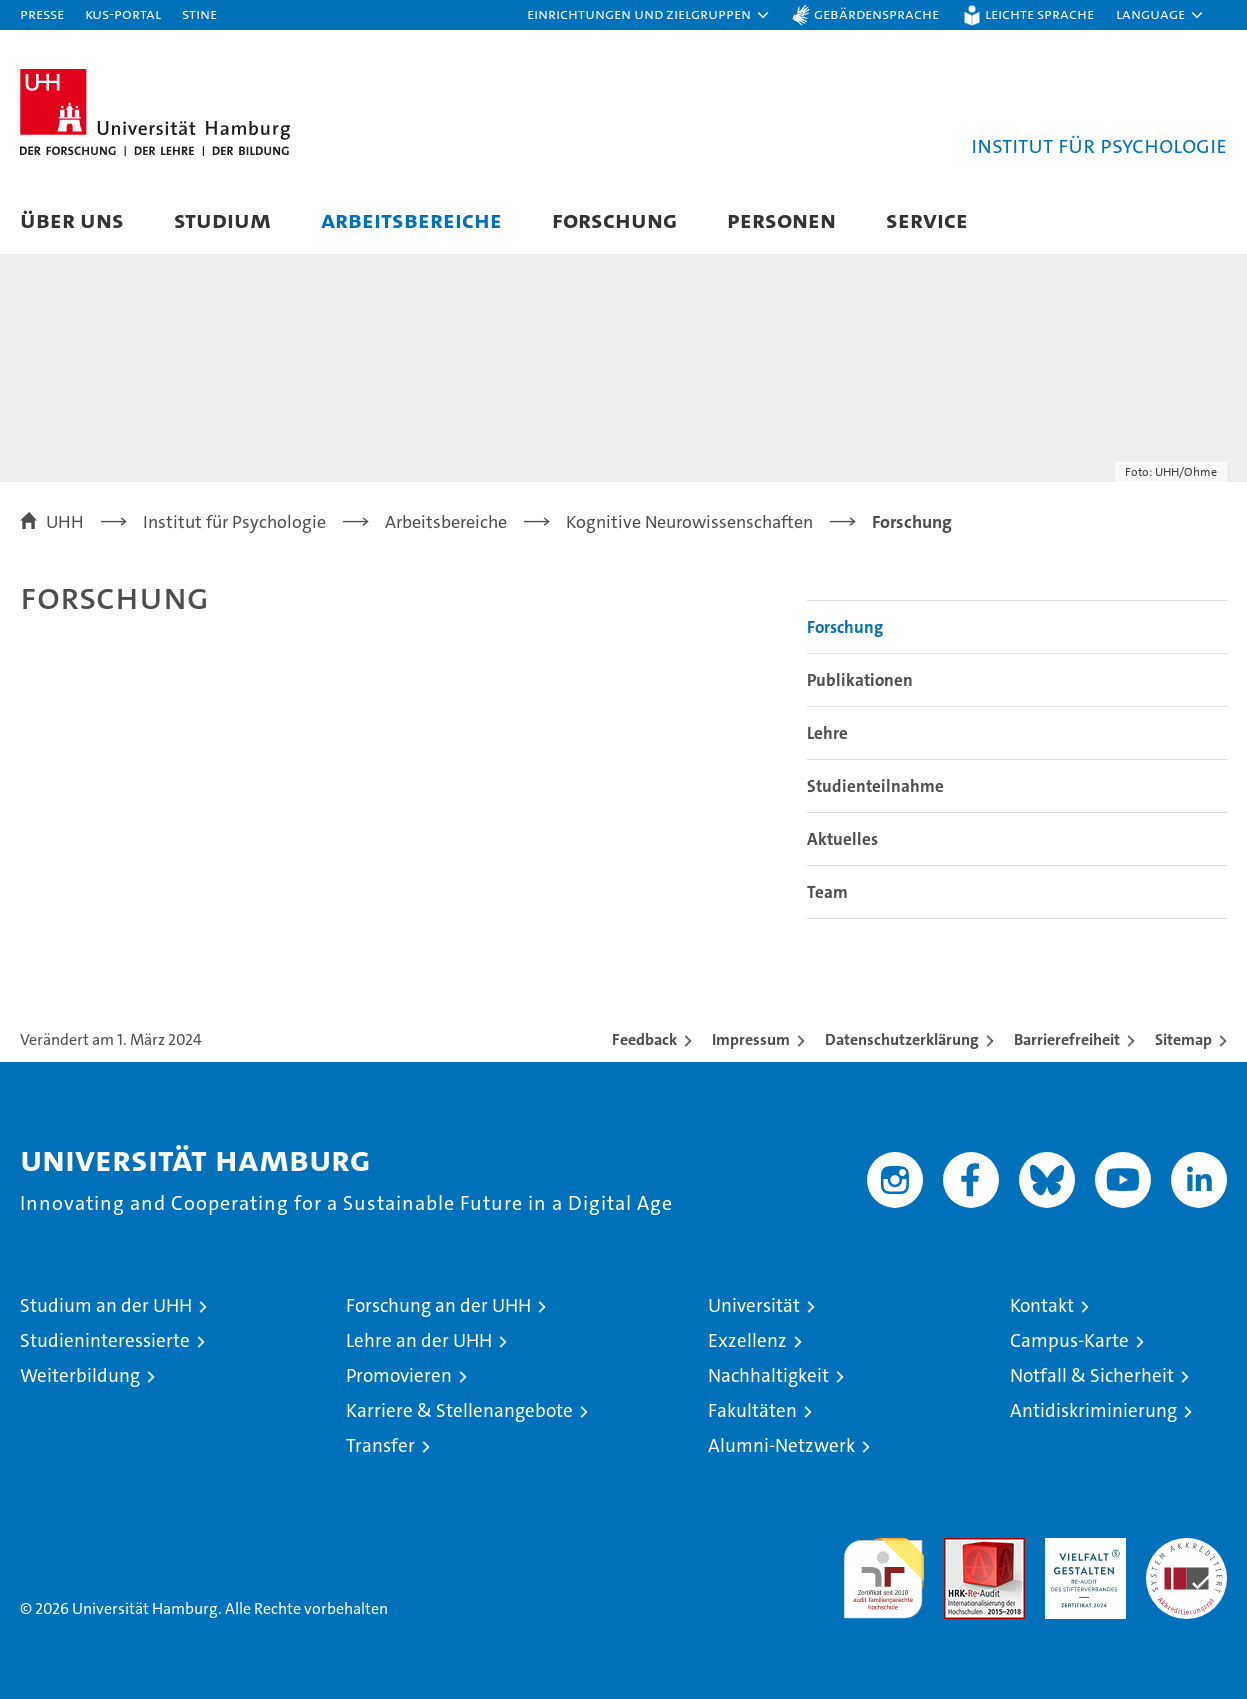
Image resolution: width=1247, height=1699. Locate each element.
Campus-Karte (1069, 1340)
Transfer (380, 1445)
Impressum (751, 1039)
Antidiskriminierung (1093, 1410)
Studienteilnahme (875, 786)
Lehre (827, 733)
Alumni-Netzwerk (781, 1445)
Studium (222, 219)
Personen (781, 219)
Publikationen (860, 680)
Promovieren (399, 1375)
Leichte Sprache (1039, 13)
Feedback (644, 1039)
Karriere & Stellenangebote (459, 1410)
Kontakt (1042, 1305)
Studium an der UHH (106, 1305)
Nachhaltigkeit (768, 1375)
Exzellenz (747, 1340)
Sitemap (1183, 1039)
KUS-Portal (123, 13)
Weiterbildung (80, 1375)
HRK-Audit (1080, 1548)
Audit (963, 1548)
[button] (649, 15)
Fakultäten (752, 1410)
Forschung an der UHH (438, 1305)
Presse (42, 13)
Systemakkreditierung (1186, 1548)
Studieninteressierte (105, 1340)
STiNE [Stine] (199, 13)
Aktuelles (842, 839)
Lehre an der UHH (419, 1340)
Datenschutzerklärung (902, 1039)
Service (927, 219)
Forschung (614, 219)
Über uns (72, 219)
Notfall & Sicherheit (1092, 1375)
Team (827, 892)
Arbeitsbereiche (411, 219)
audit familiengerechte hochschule (883, 1569)
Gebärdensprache (876, 13)
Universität (754, 1305)
